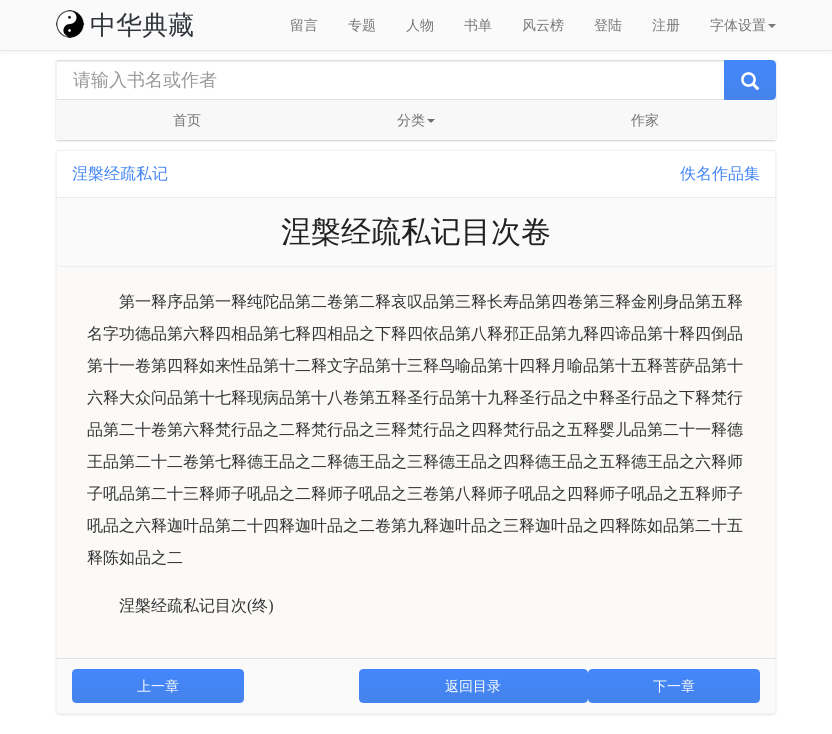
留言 (304, 25)
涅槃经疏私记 (120, 173)
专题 (362, 25)
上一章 (158, 686)
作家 (645, 120)
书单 (478, 25)
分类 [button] (416, 120)
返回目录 (473, 686)
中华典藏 (125, 25)
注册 (666, 25)
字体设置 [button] (743, 25)
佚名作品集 (720, 173)
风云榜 (543, 25)
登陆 (608, 25)
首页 (187, 120)
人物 (420, 25)
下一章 (674, 686)
